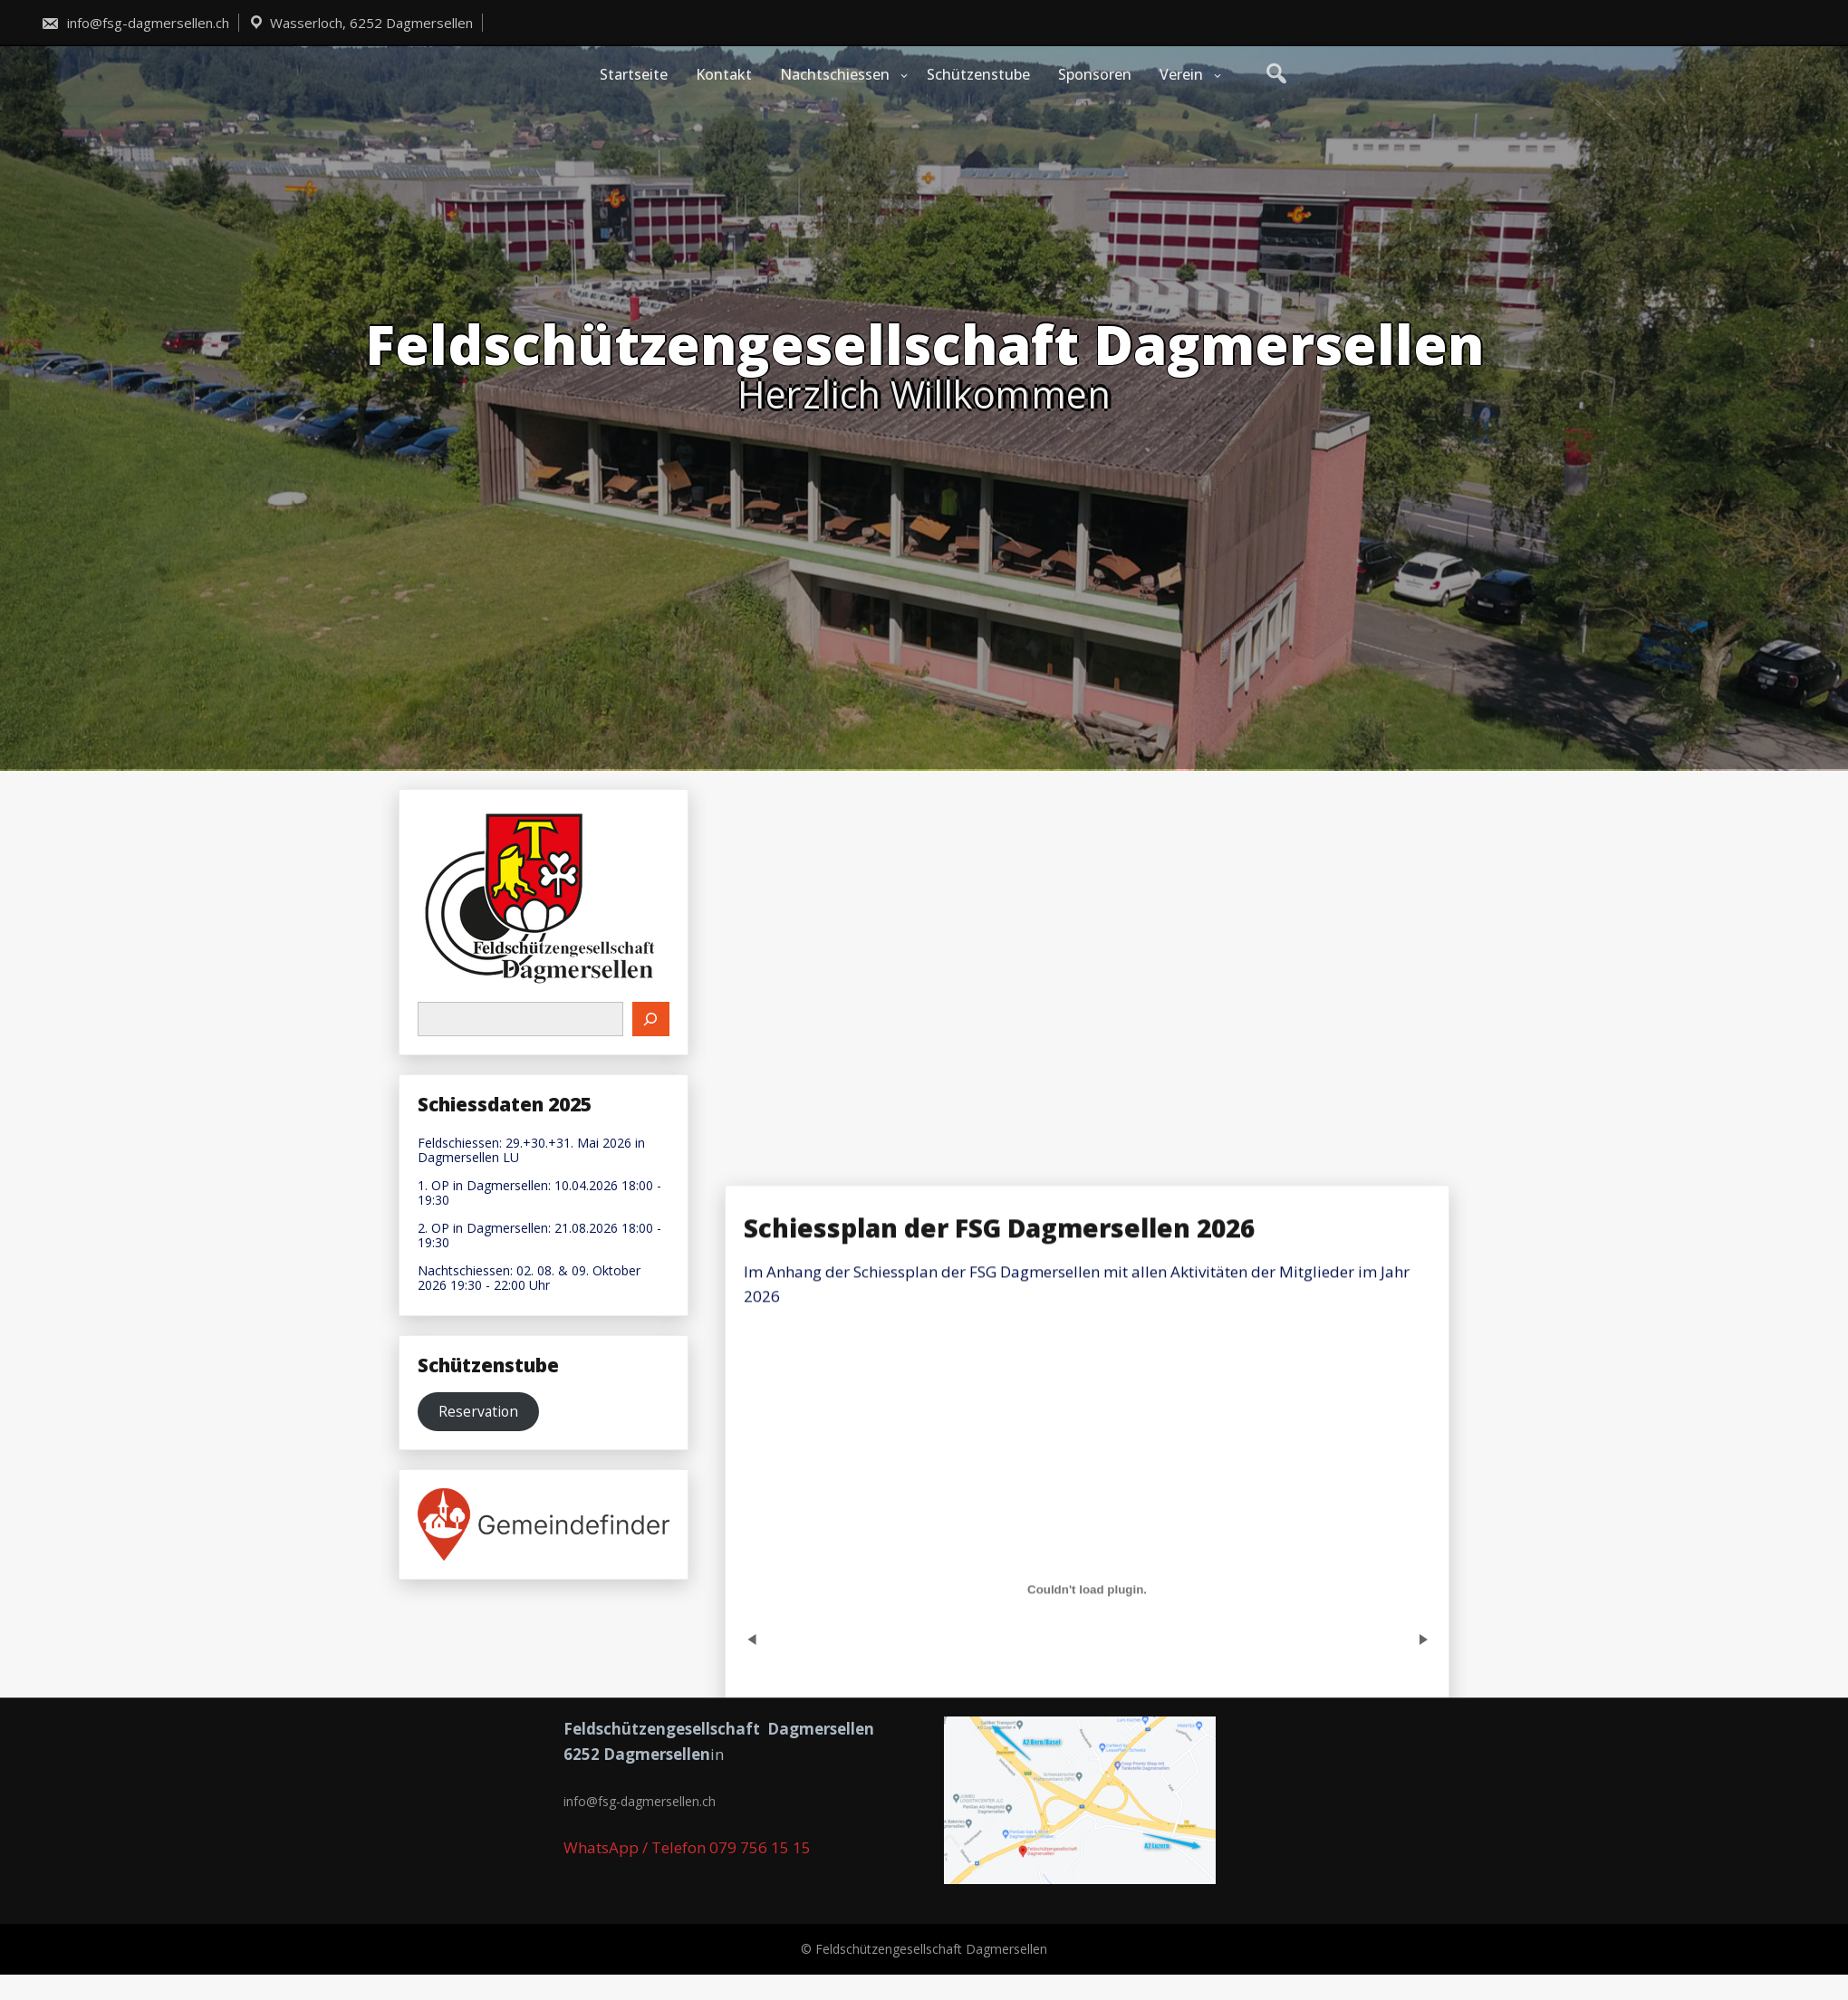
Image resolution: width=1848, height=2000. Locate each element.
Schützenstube (978, 74)
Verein (1181, 74)
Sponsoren (1094, 74)
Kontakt (724, 74)
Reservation (478, 1411)
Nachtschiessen (835, 74)
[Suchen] (651, 1019)
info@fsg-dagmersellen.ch (135, 23)
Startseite (634, 74)
